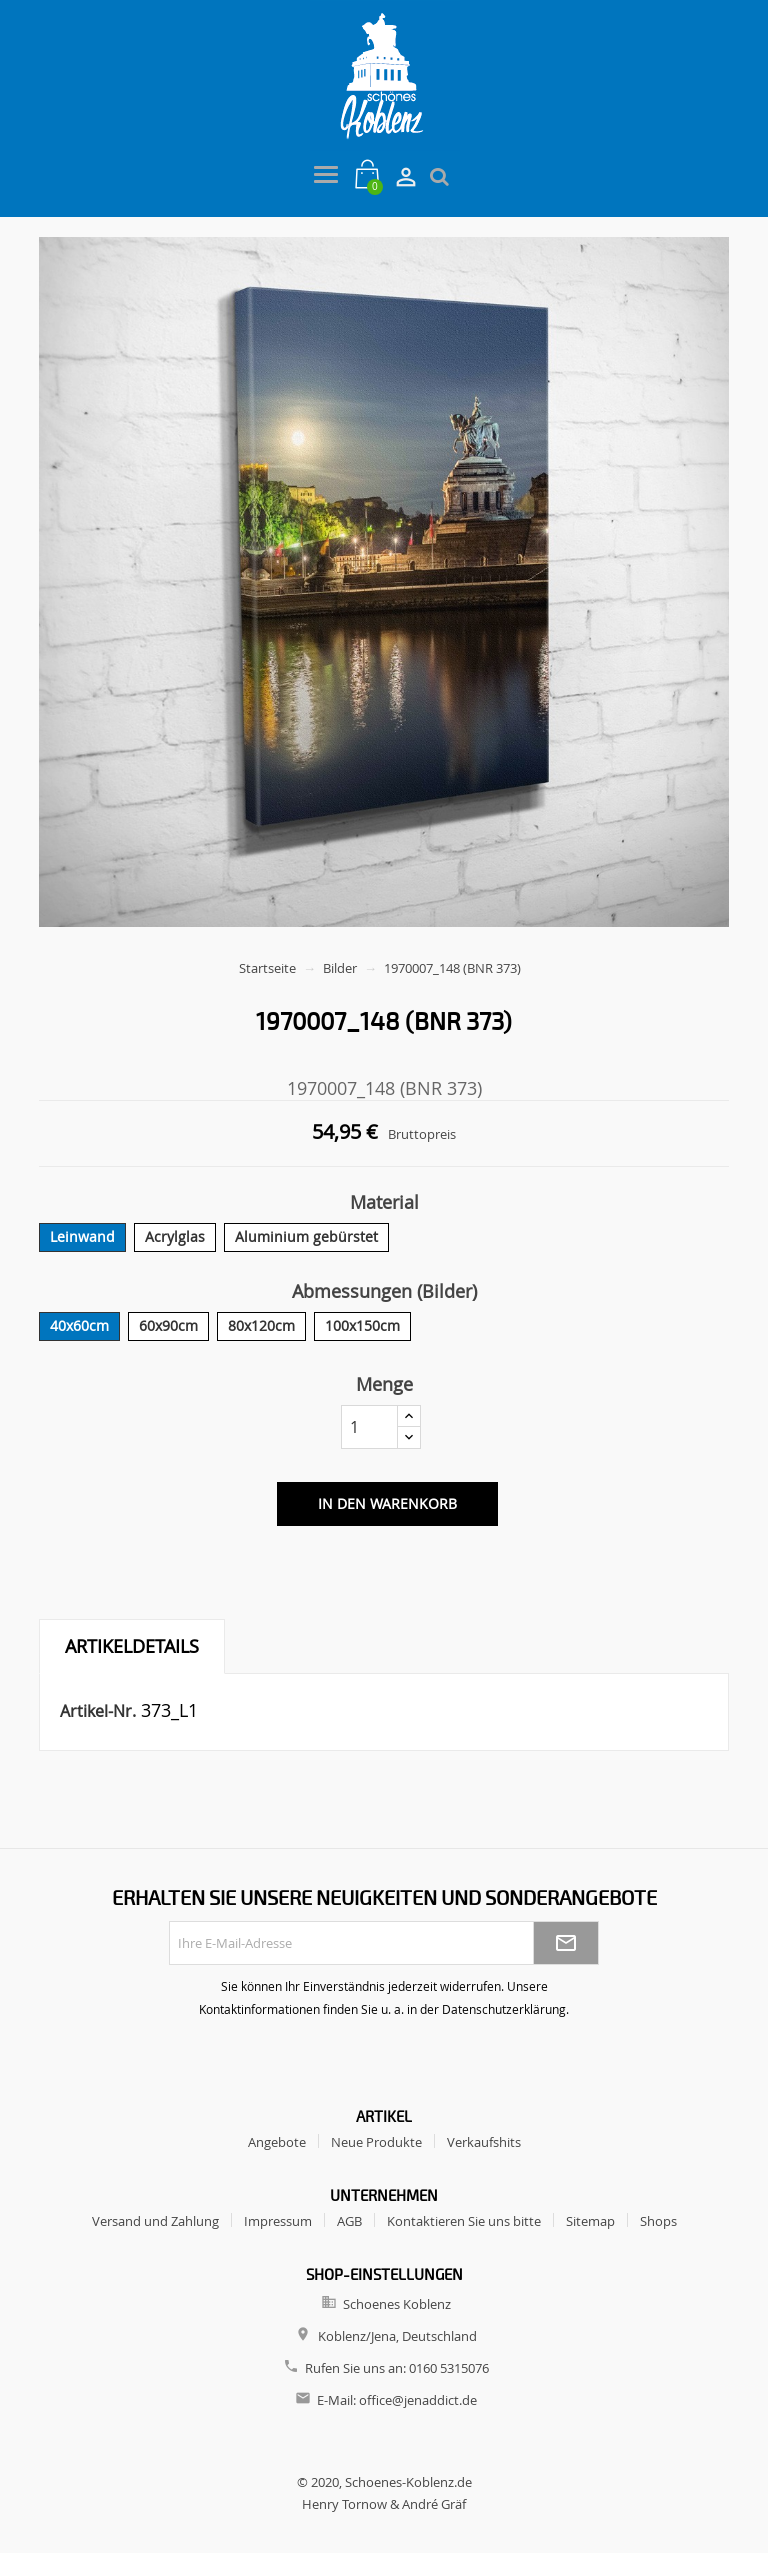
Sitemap (590, 2221)
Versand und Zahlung (155, 2221)
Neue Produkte (376, 2142)
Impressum (278, 2221)
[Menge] (369, 1427)
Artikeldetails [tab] (132, 1646)
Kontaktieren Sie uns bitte (464, 2221)
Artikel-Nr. (98, 1711)
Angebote (277, 2142)
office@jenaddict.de (418, 2400)
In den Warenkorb (387, 1503)
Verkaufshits (484, 2142)
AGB (349, 2221)
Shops (658, 2221)
